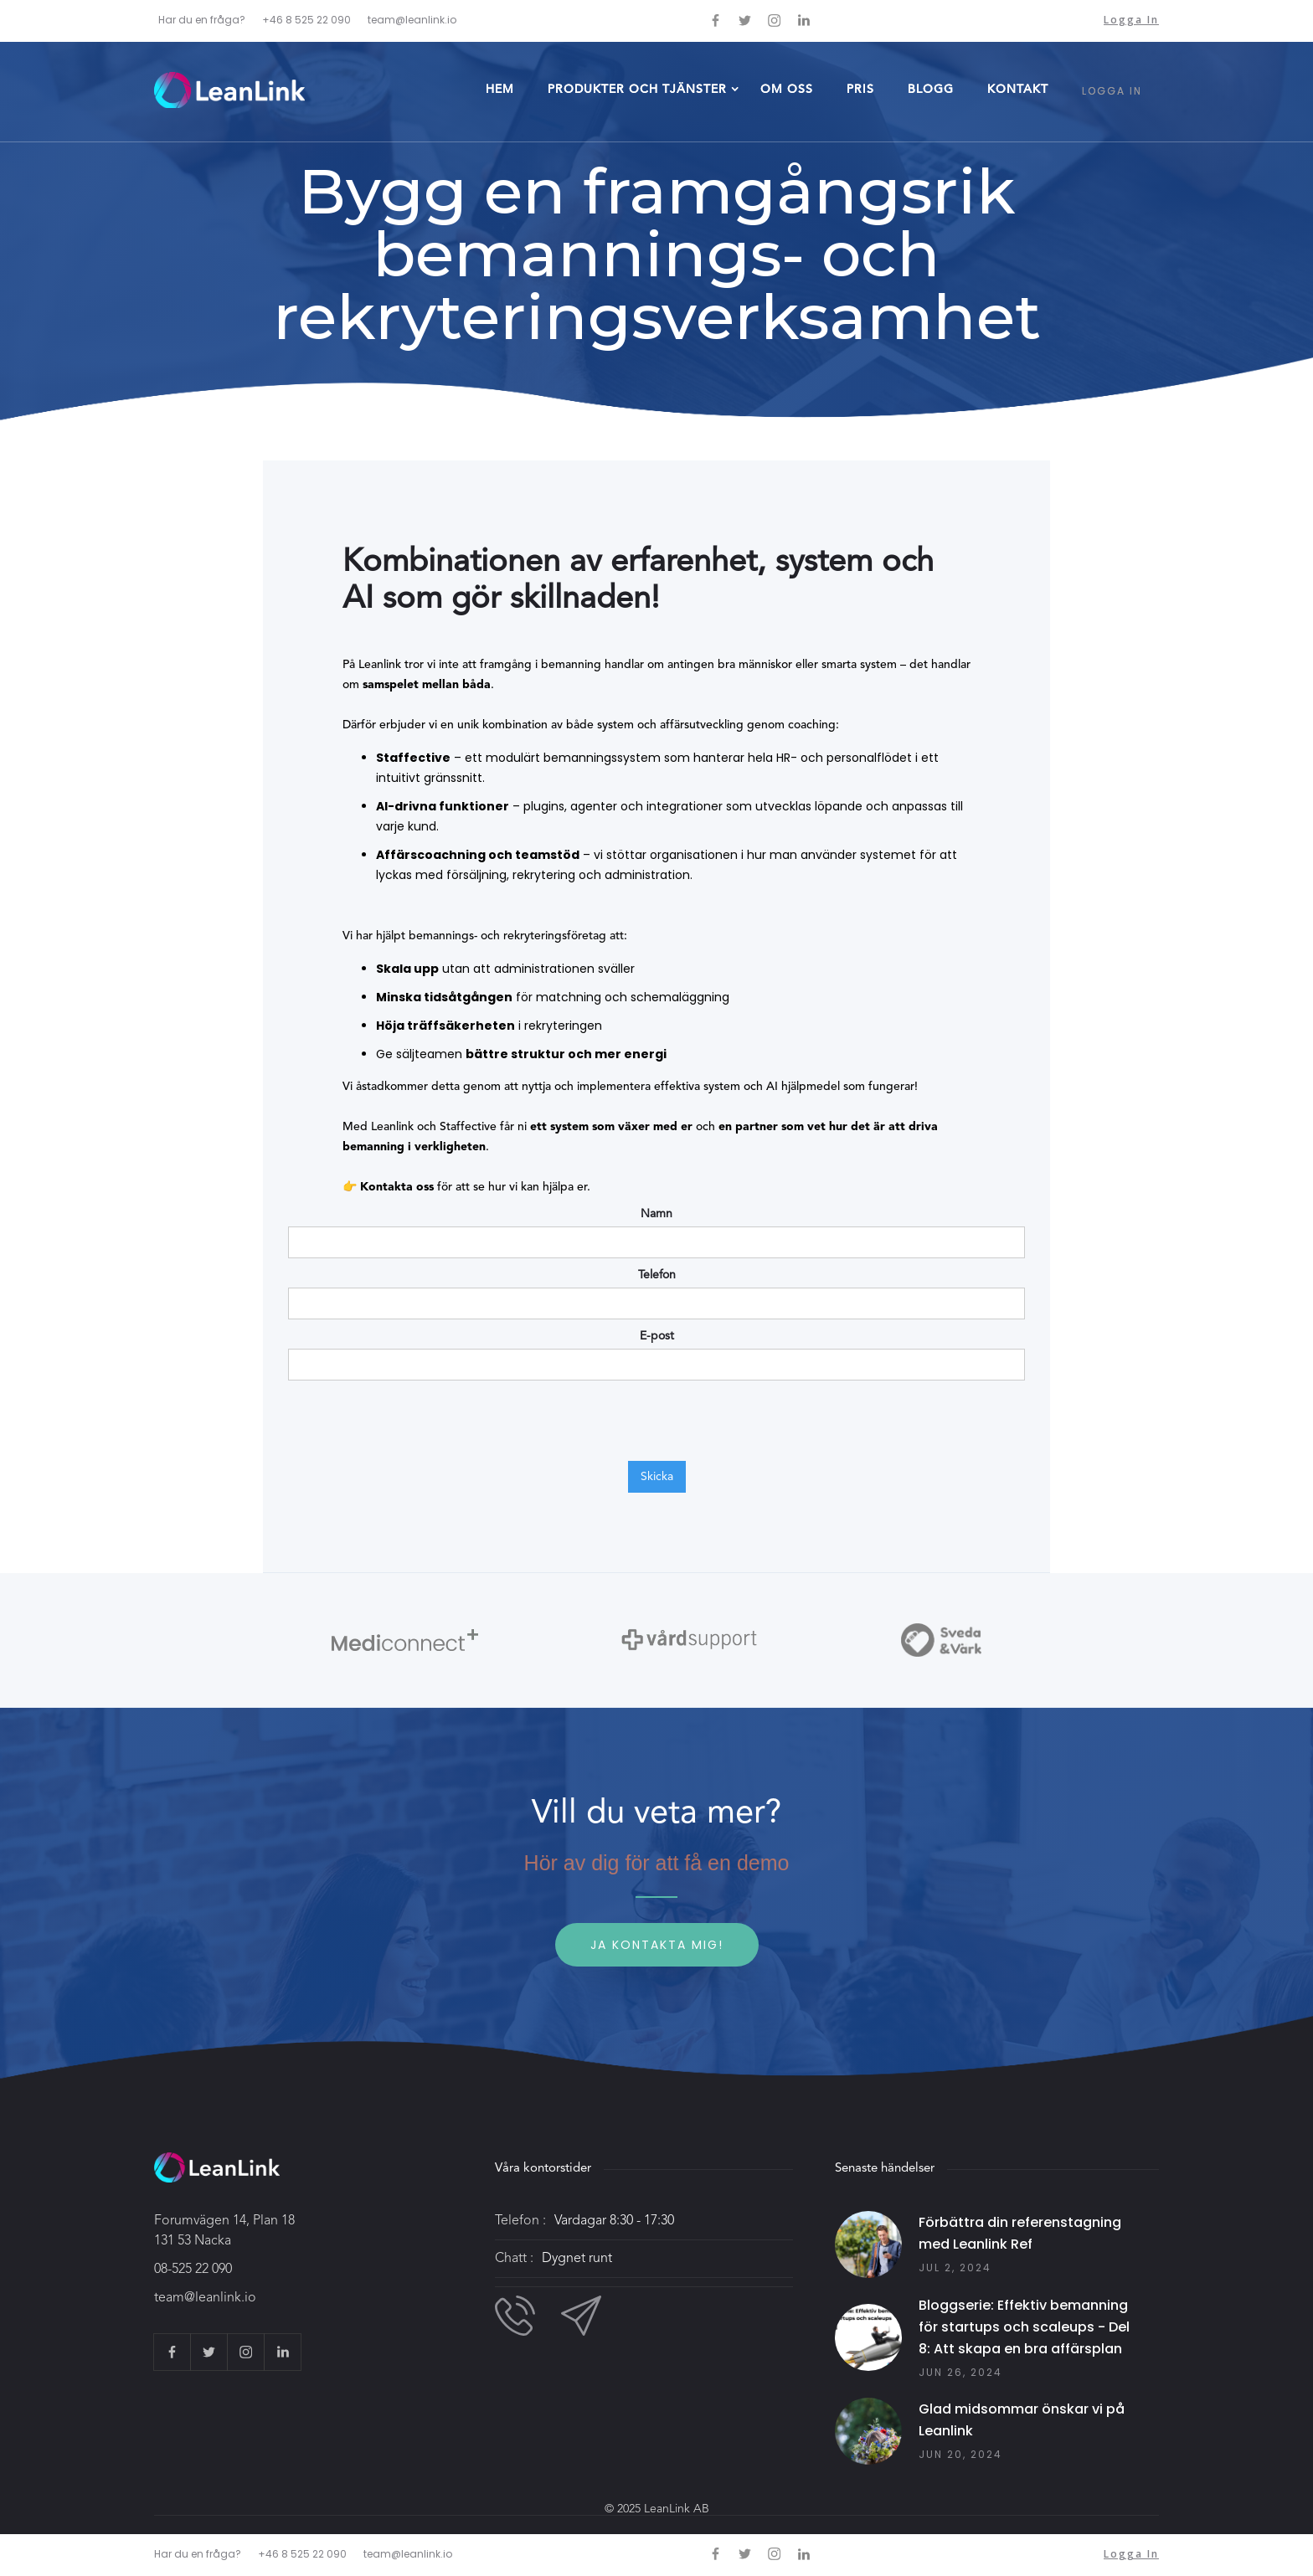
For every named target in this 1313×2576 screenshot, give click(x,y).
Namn (656, 1214)
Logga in (1131, 20)
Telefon (657, 1275)
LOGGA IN (1112, 91)
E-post (657, 1336)
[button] (637, 91)
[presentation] (415, 1421)
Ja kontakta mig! (656, 1944)
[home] (229, 90)
